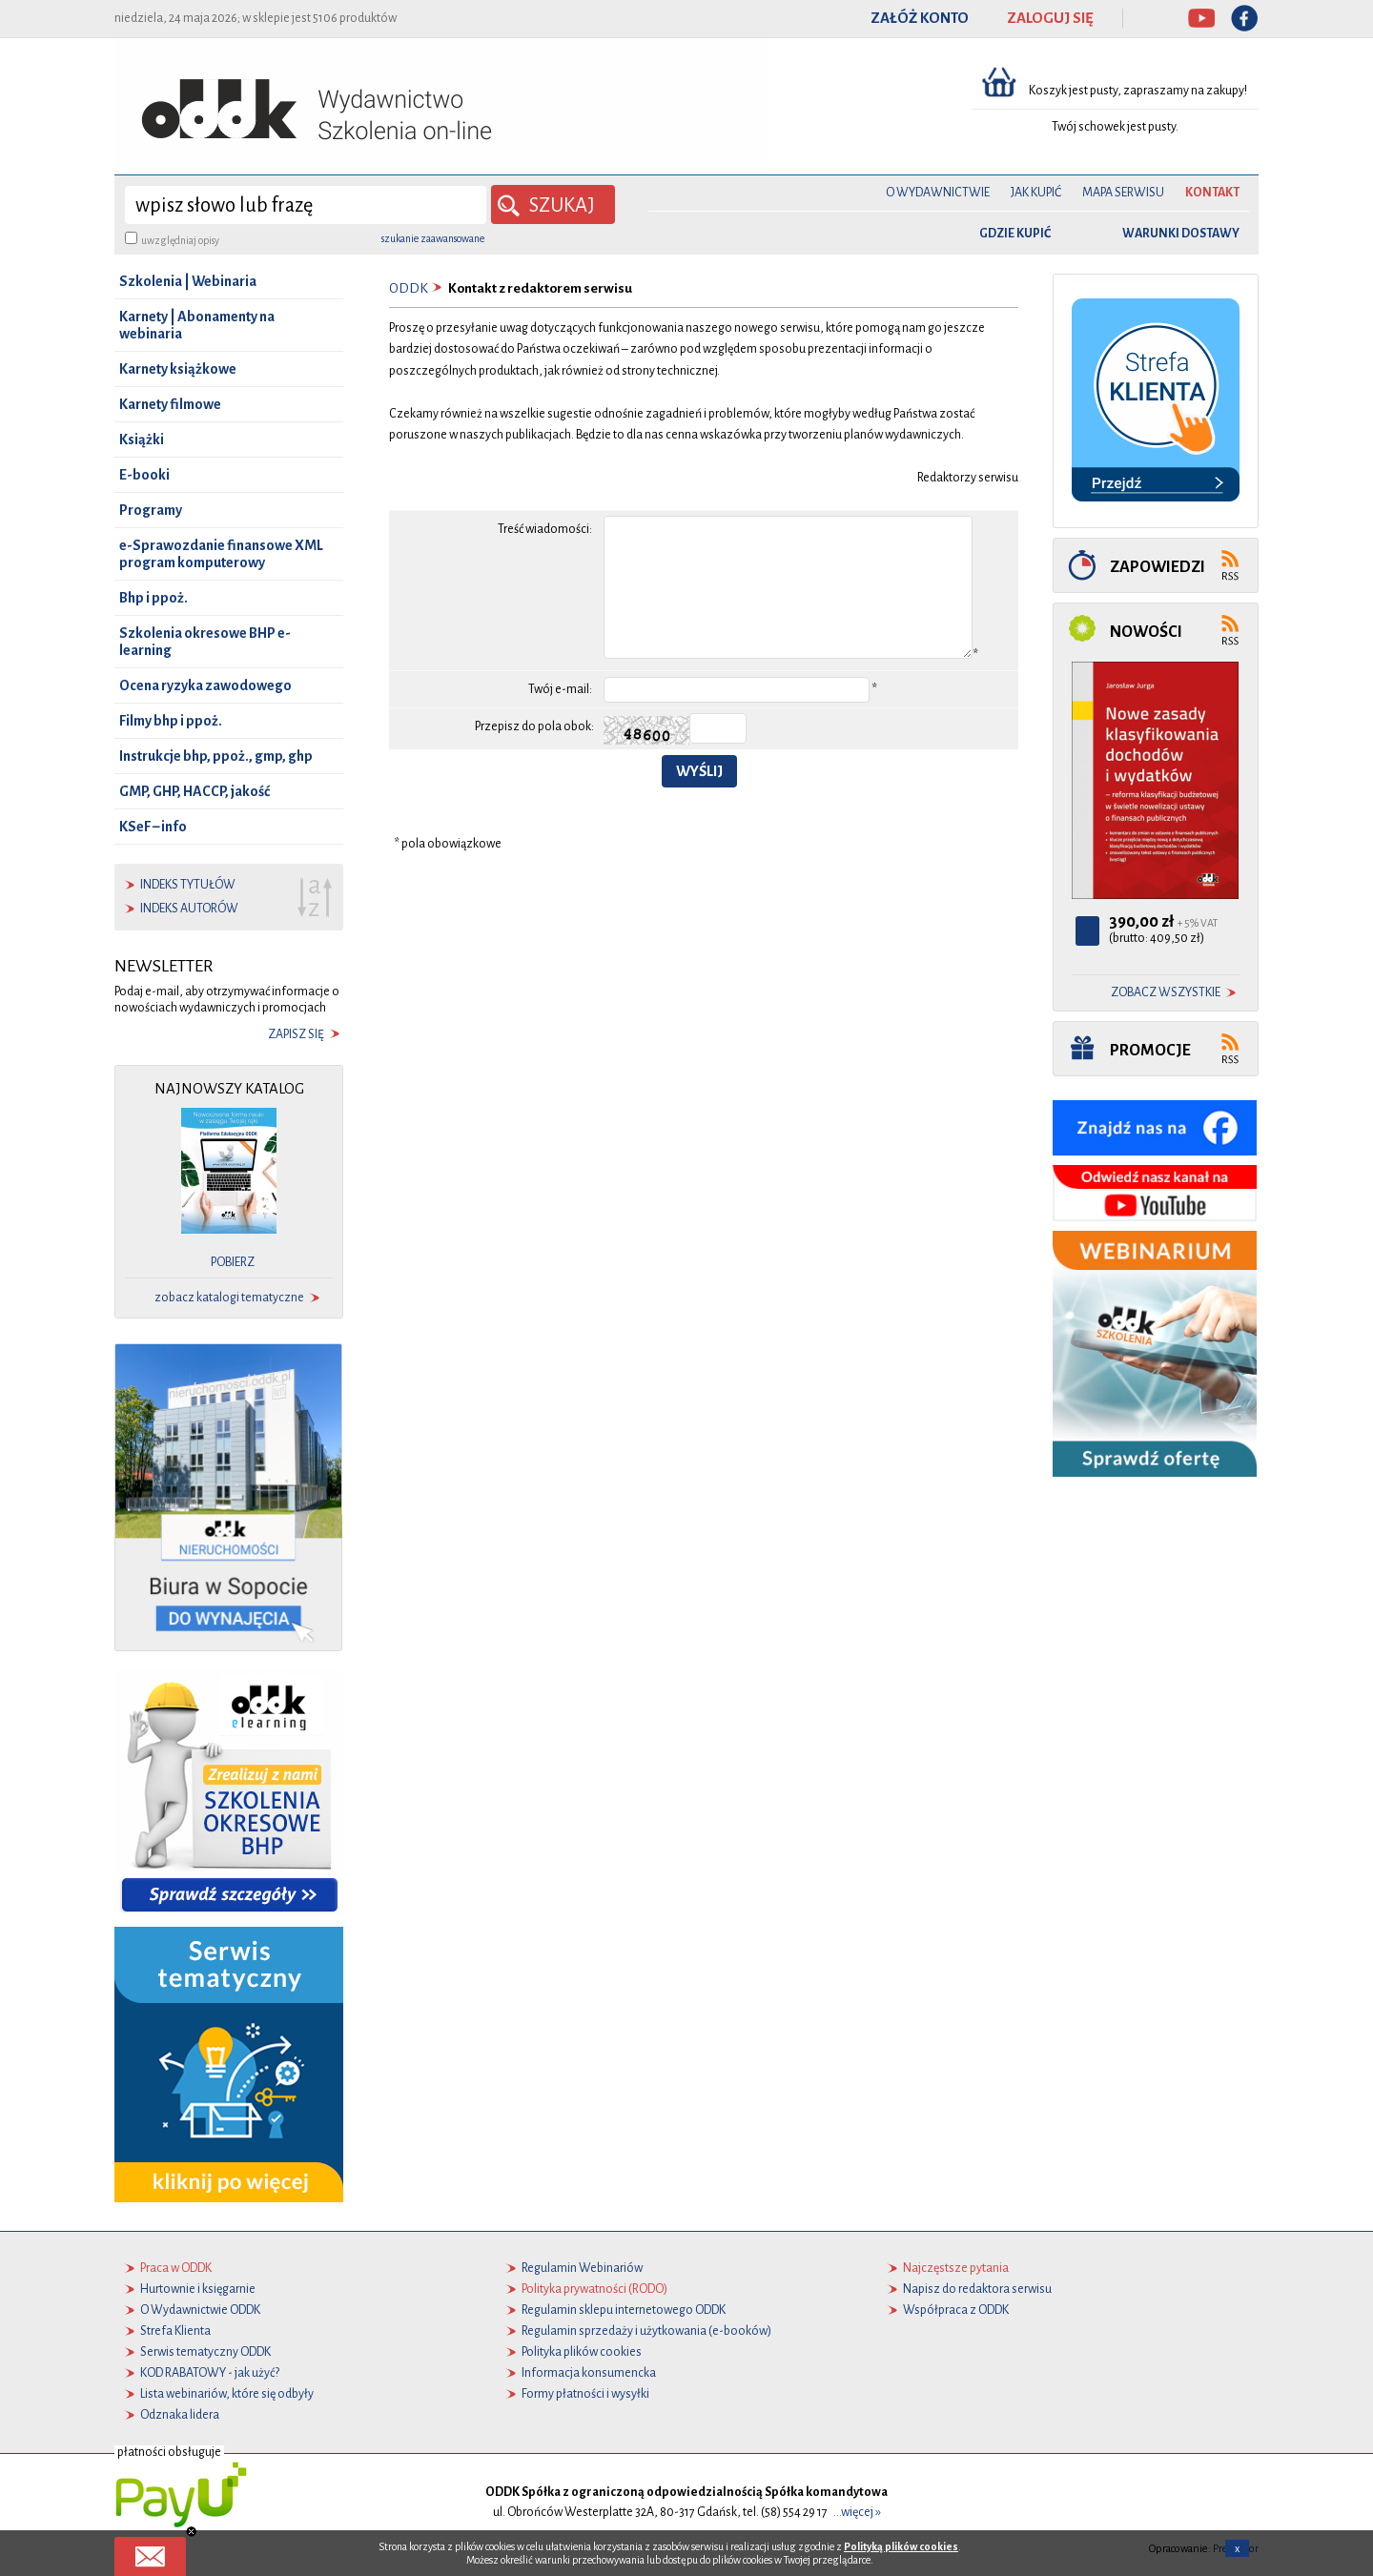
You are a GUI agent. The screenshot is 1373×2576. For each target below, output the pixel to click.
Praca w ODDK (176, 2268)
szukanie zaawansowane (432, 238)
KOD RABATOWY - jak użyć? (209, 2373)
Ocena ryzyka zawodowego (205, 685)
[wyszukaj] (305, 205)
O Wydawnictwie (938, 192)
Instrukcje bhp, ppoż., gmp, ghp (216, 756)
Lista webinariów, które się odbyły (227, 2394)
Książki (141, 439)
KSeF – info (153, 826)
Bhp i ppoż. (153, 597)
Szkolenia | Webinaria (187, 281)
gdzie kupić (1015, 233)
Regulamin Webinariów (582, 2268)
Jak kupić (1036, 192)
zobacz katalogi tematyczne (229, 1297)
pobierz (233, 1262)
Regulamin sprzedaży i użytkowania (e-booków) (646, 2331)
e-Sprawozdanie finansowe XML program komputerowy (221, 554)
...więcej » (857, 2512)
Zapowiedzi (1157, 567)
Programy (150, 510)
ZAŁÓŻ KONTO (920, 18)
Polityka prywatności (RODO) (594, 2289)
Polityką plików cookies (901, 2546)
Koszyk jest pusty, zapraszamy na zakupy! (1139, 90)
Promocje (1150, 1050)
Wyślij (699, 771)
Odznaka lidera (179, 2415)
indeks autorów (189, 908)
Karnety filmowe (170, 404)
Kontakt (1212, 192)
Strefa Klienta (175, 2331)
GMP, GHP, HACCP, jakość (194, 791)
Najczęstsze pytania (956, 2268)
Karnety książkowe (177, 369)
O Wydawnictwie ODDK (200, 2310)
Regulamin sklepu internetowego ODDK (624, 2310)
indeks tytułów (188, 884)
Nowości (1146, 632)
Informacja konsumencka (589, 2373)
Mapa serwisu (1123, 192)
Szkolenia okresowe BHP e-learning (205, 641)
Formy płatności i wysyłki (585, 2394)
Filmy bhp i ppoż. (170, 720)
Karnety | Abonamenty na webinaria (197, 325)
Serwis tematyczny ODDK (205, 2352)
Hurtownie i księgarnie (198, 2289)
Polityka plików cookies (582, 2352)
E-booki (144, 474)
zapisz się (296, 1034)
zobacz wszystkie (1165, 992)
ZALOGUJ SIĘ (1050, 18)
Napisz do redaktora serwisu (977, 2289)
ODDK (408, 288)
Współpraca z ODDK (956, 2310)
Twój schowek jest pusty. (1115, 126)
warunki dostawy (1181, 233)
